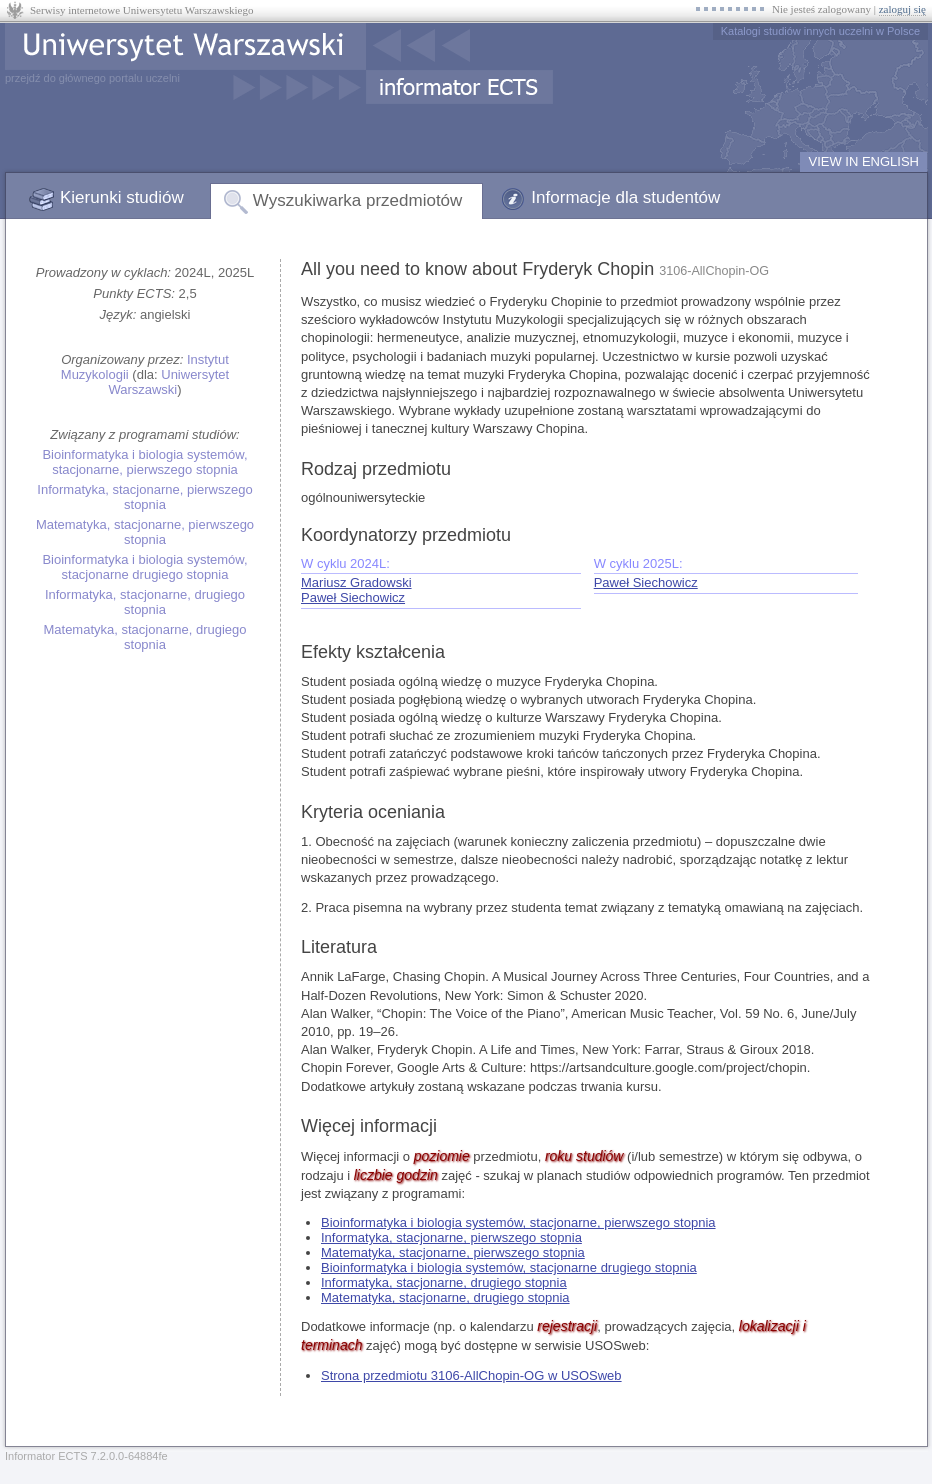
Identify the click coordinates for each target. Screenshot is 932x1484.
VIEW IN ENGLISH (863, 161)
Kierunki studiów (122, 197)
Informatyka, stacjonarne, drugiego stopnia (145, 602)
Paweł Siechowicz (353, 597)
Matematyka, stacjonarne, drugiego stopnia (144, 637)
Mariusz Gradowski (356, 582)
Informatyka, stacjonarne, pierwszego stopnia (144, 497)
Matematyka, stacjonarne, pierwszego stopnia (145, 532)
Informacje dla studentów (625, 197)
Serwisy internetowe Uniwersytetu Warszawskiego (141, 10)
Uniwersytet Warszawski (168, 382)
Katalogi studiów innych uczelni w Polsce (820, 31)
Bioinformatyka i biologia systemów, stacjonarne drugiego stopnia (144, 567)
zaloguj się (902, 9)
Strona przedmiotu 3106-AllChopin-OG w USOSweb (471, 1375)
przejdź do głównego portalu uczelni (92, 78)
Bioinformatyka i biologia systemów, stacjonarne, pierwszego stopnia (144, 462)
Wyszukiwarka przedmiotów (358, 200)
